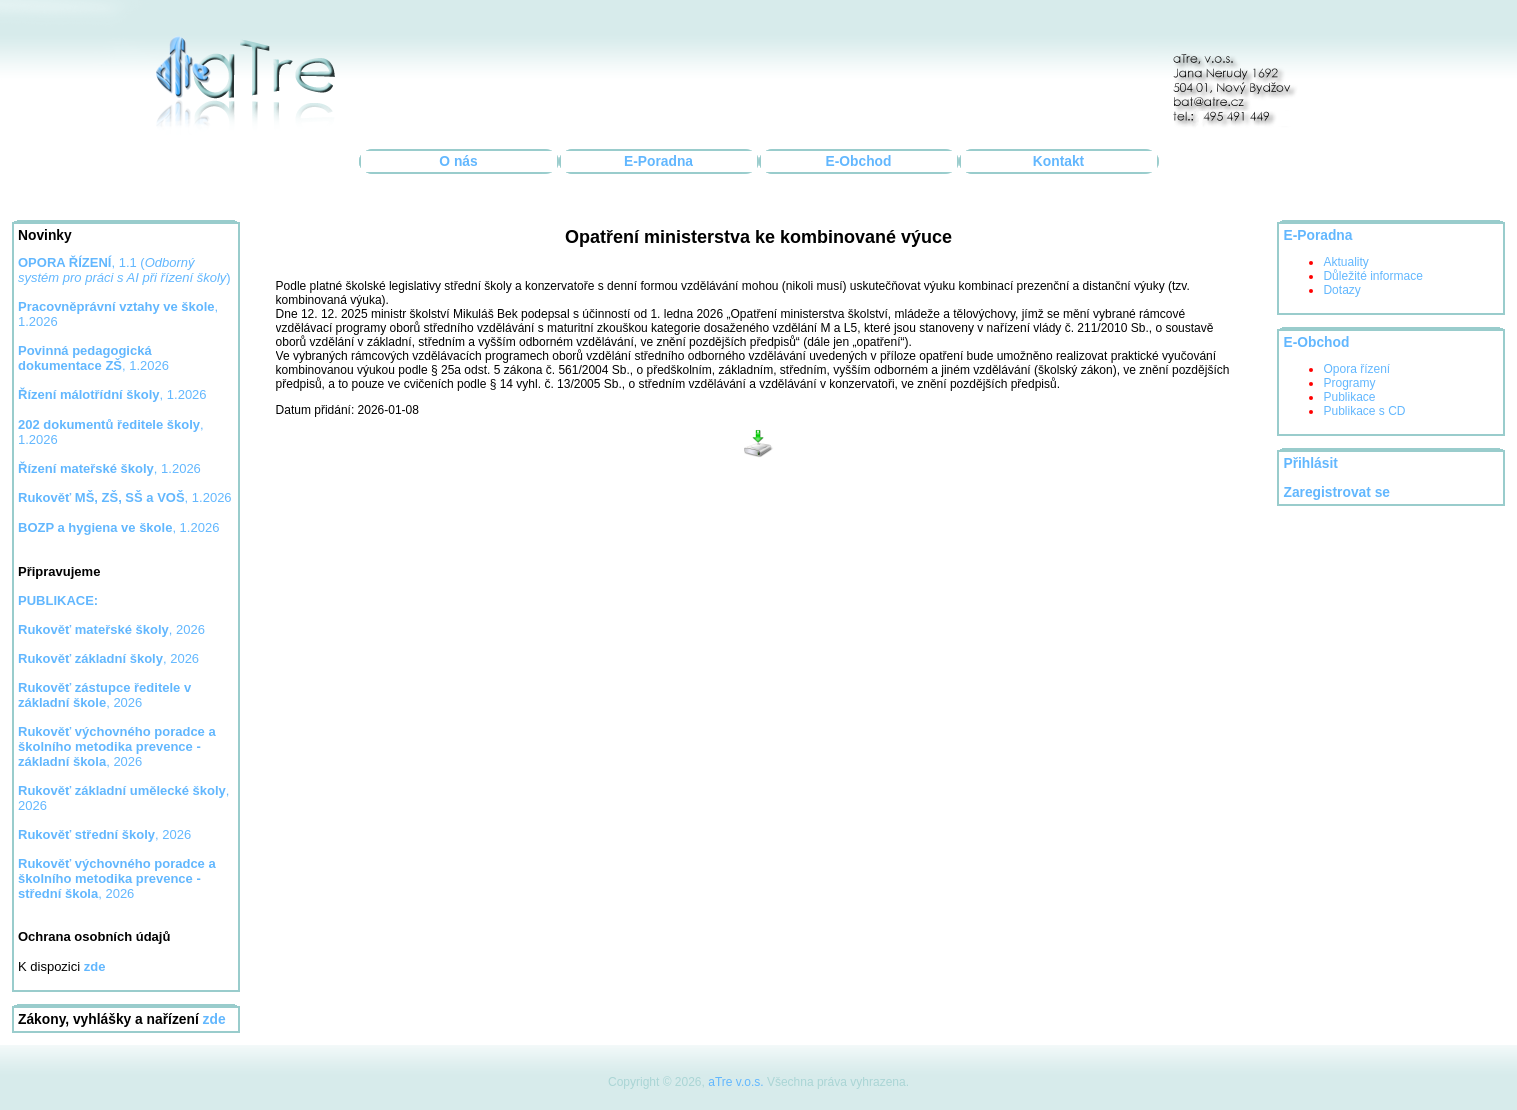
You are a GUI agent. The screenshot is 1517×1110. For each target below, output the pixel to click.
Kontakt (1058, 161)
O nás (458, 161)
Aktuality (1345, 262)
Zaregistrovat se (1336, 492)
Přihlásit (1310, 463)
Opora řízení (1356, 369)
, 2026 (111, 629)
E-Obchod (859, 161)
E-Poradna (658, 161)
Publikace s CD (1364, 411)
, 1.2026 (93, 358)
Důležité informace (1372, 276)
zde (214, 1019)
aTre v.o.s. (735, 1082)
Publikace (1349, 397)
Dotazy (1341, 290)
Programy (1349, 383)
